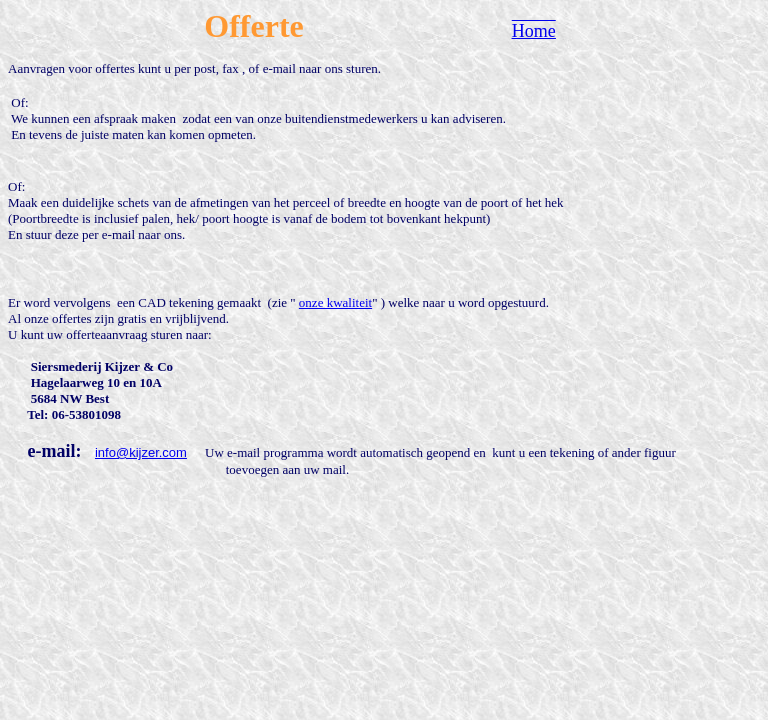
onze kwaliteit (335, 302)
